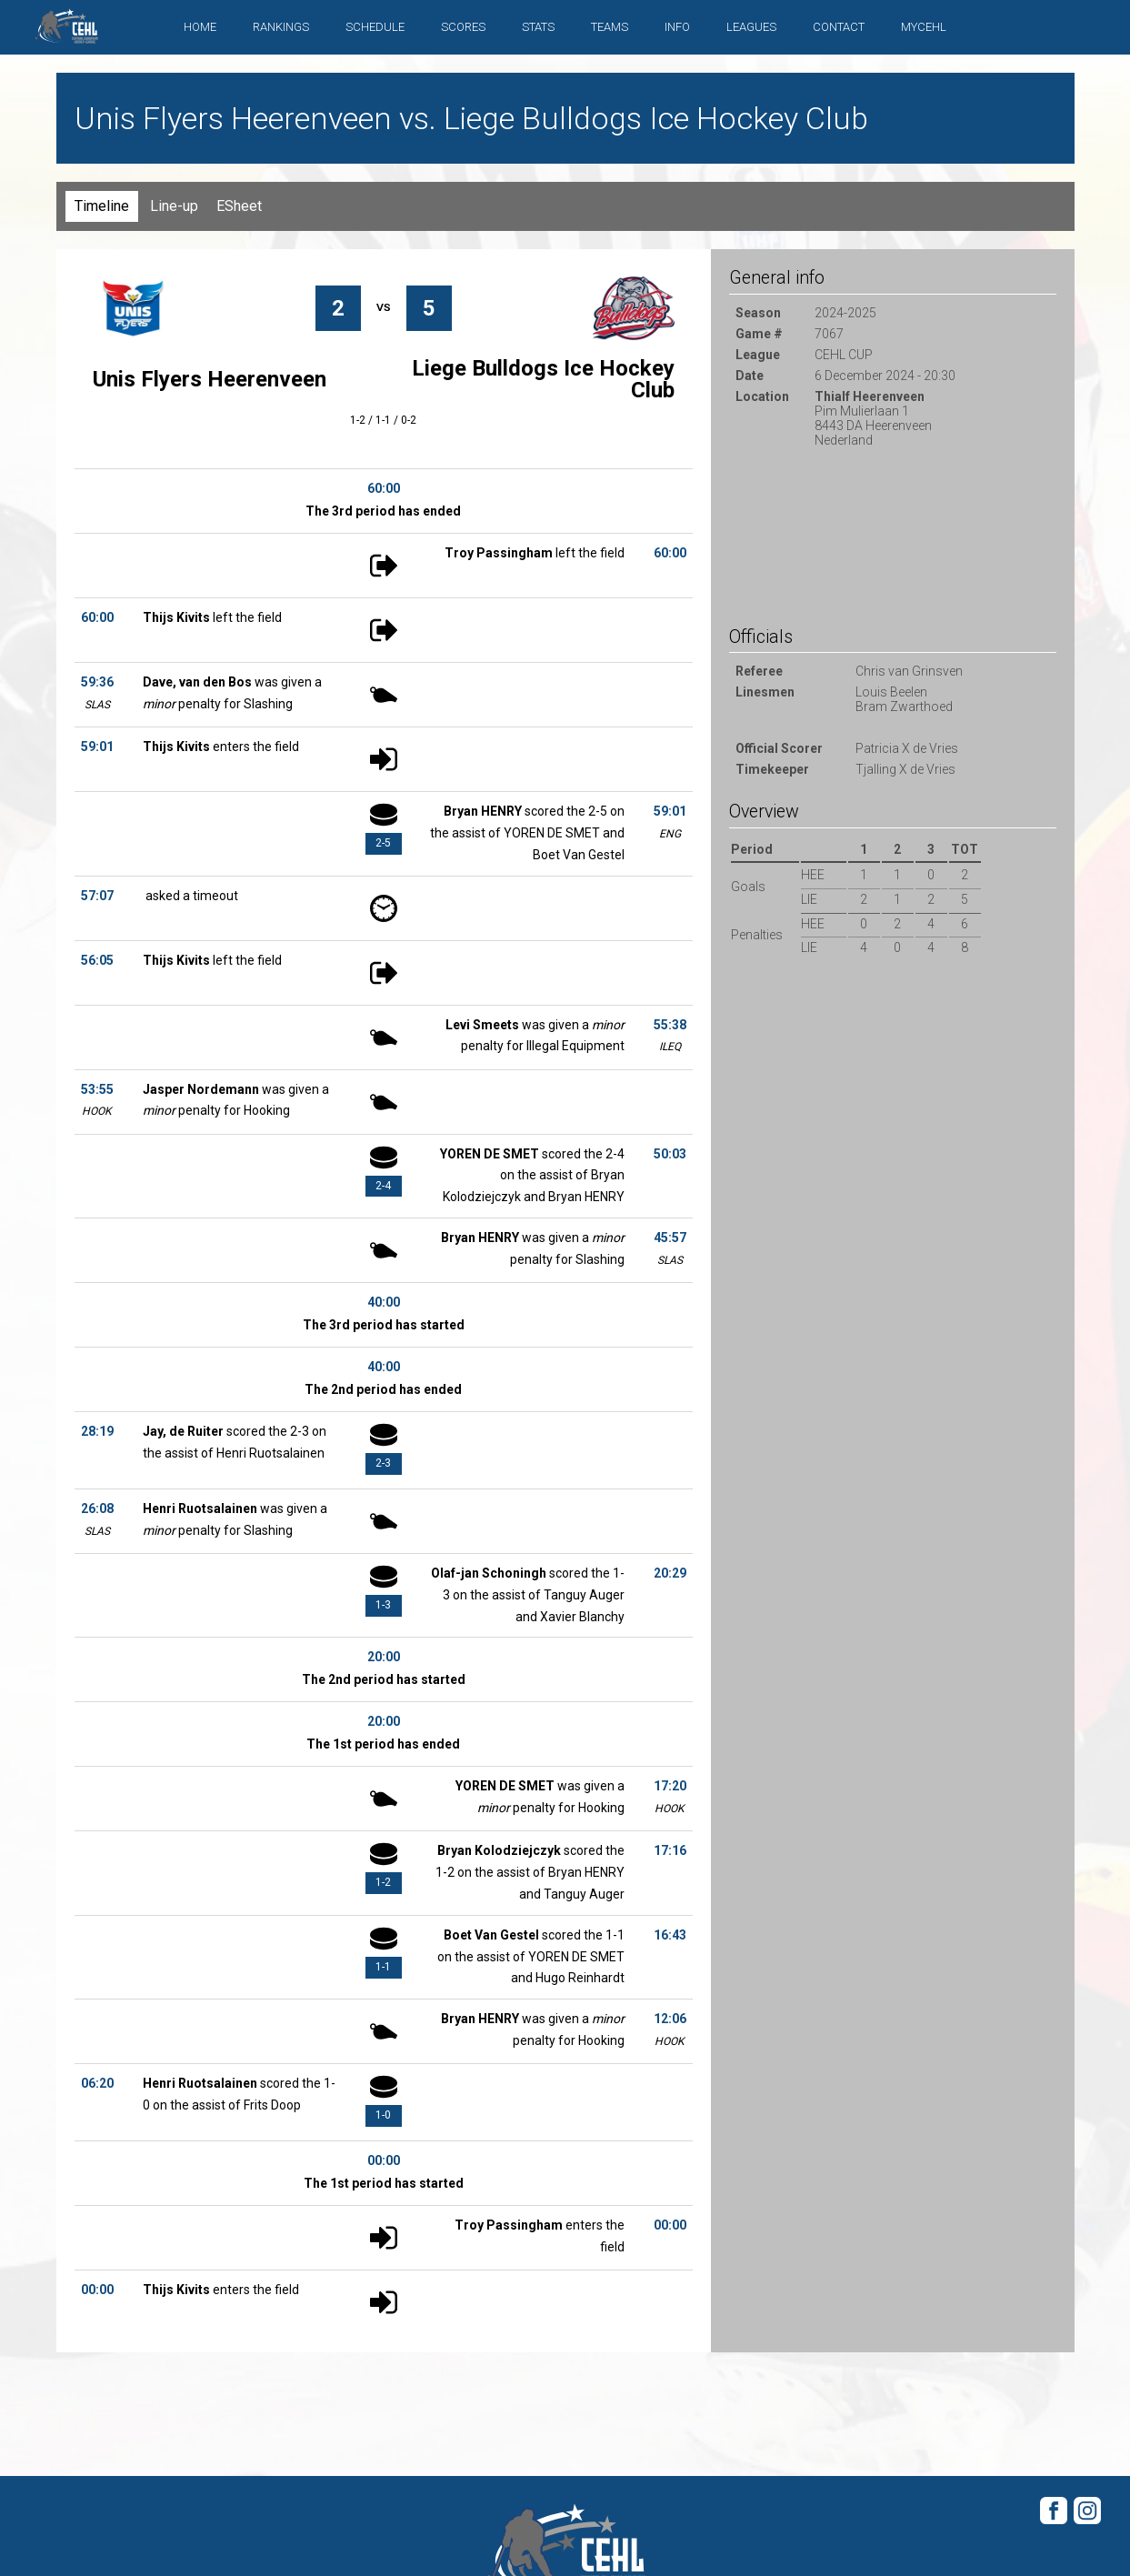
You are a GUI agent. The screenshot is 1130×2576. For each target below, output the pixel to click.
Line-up (174, 206)
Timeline (102, 206)
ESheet (239, 206)
